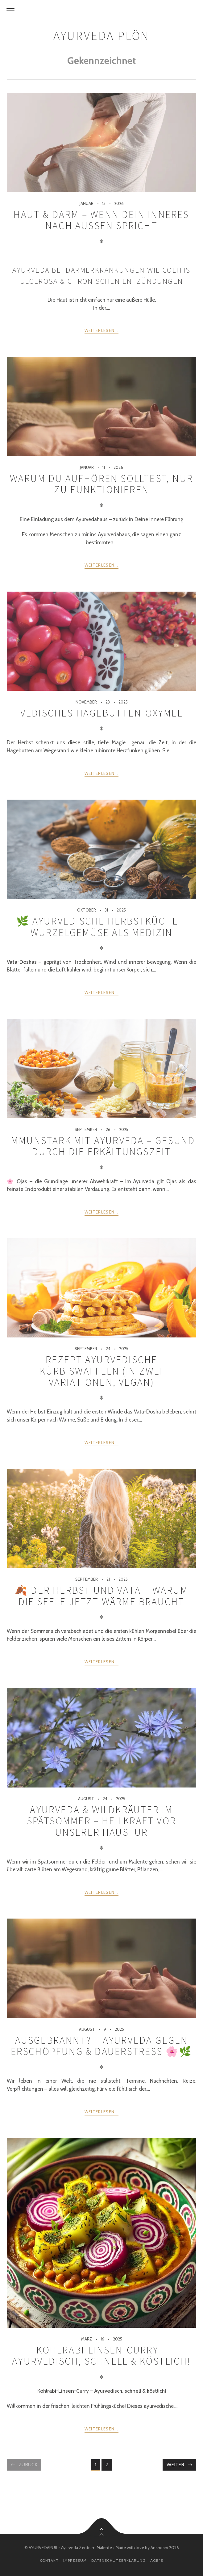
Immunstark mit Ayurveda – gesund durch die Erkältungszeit (101, 1146)
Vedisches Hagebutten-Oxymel (101, 713)
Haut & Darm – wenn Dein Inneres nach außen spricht (101, 220)
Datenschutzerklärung (118, 2560)
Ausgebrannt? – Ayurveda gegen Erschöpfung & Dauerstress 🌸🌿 (102, 2046)
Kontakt (49, 2560)
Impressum (75, 2560)
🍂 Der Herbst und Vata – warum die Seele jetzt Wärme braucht (101, 1596)
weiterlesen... (101, 330)
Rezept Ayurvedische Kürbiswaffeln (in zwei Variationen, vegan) (101, 1371)
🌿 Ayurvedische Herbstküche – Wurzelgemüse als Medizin (101, 926)
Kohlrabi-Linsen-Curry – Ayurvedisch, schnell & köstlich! (101, 2355)
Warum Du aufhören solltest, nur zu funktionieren (101, 484)
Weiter (175, 2465)
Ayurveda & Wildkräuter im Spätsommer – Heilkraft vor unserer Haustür (101, 1821)
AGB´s (156, 2560)
